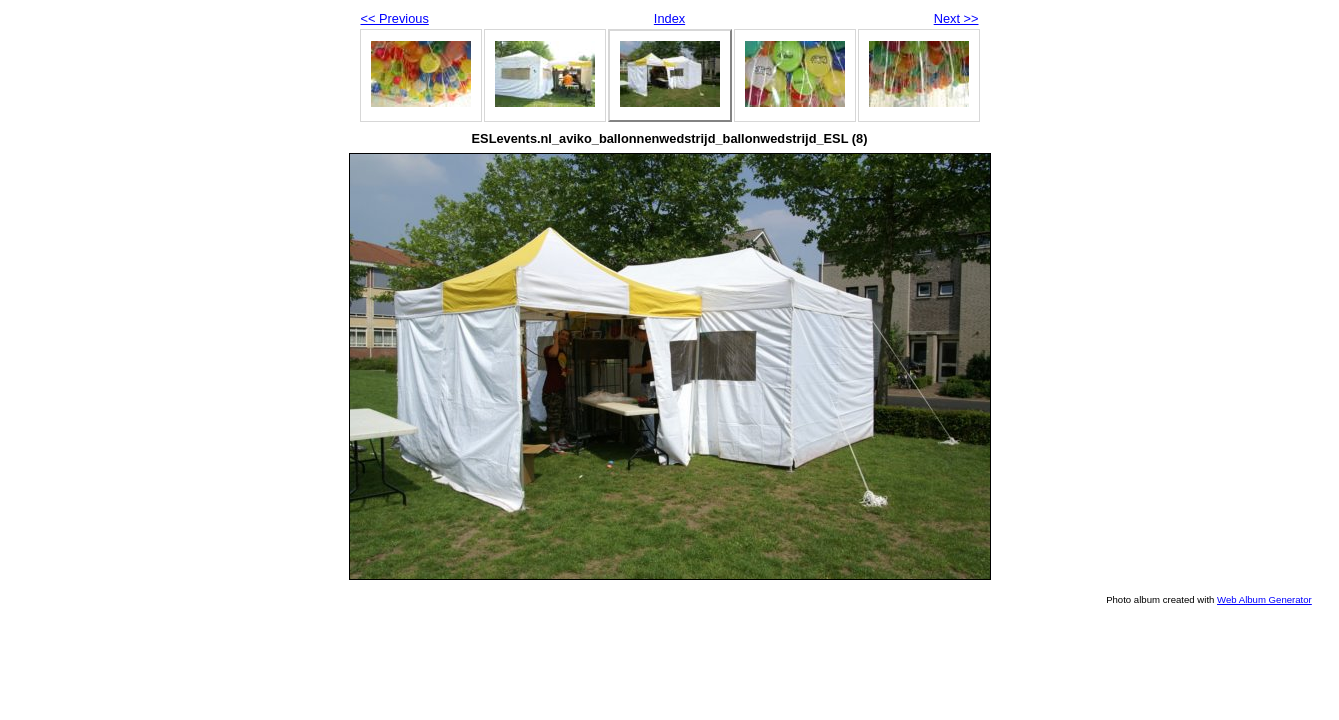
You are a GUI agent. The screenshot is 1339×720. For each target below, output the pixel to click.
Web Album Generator (1264, 599)
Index (669, 18)
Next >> (956, 18)
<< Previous (395, 18)
